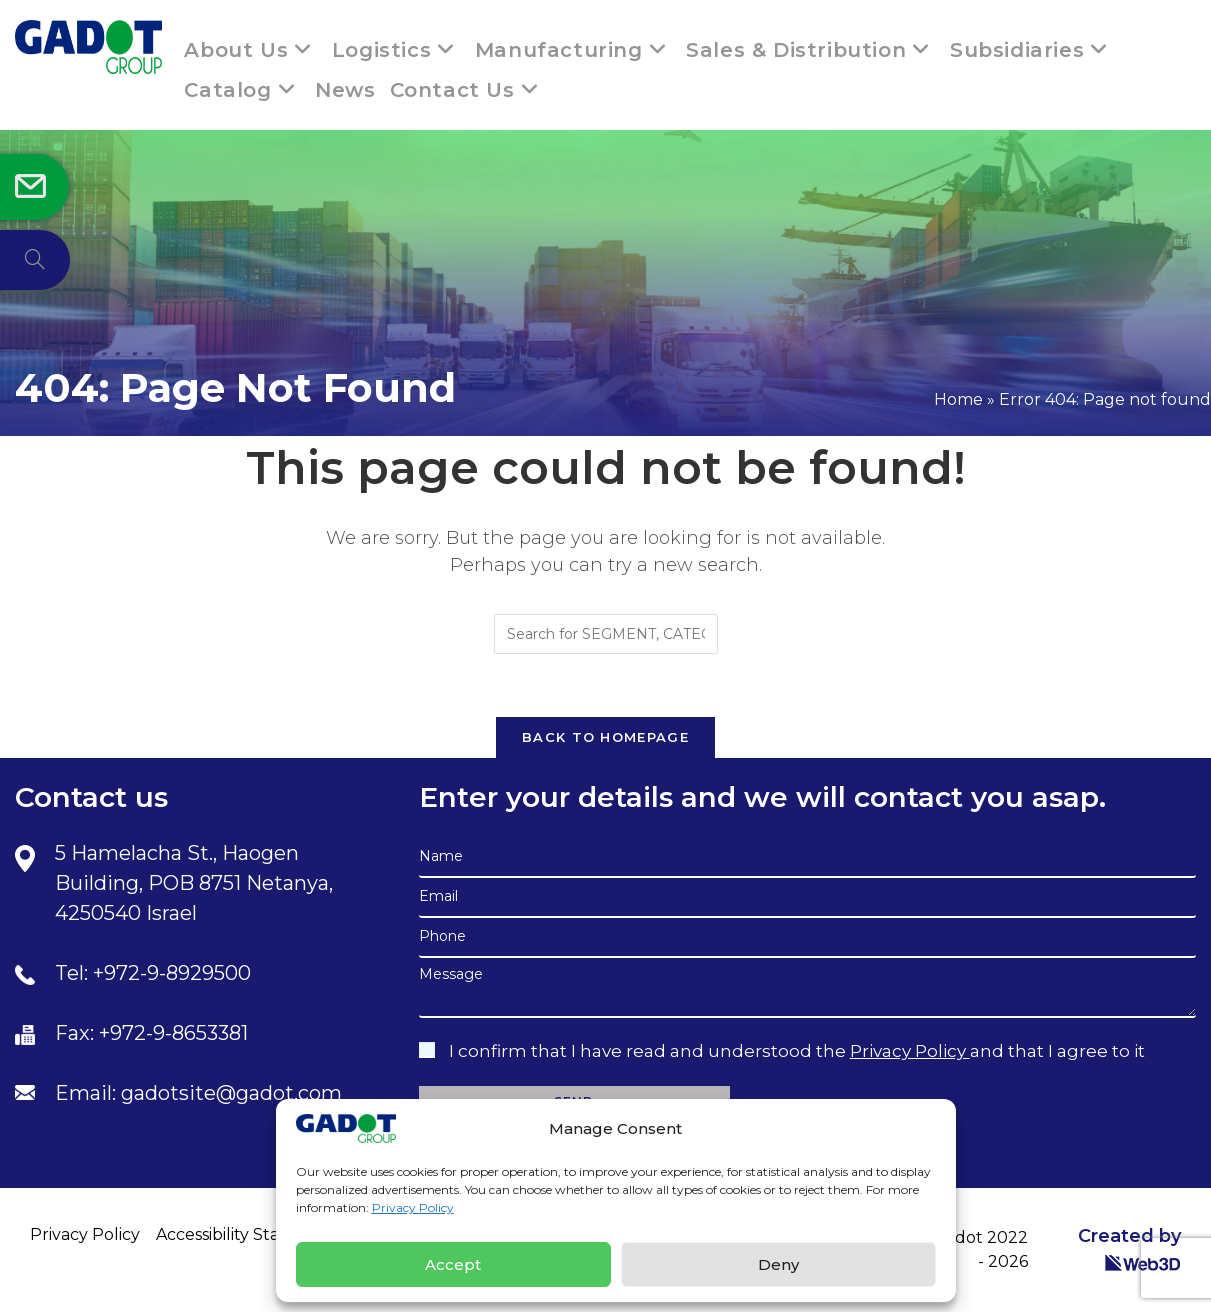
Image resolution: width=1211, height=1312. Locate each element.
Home (958, 399)
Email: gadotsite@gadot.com (198, 1093)
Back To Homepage (605, 737)
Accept (453, 1264)
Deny (778, 1264)
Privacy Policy (413, 1207)
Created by (1129, 1248)
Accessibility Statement (248, 1234)
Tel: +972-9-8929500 (153, 973)
